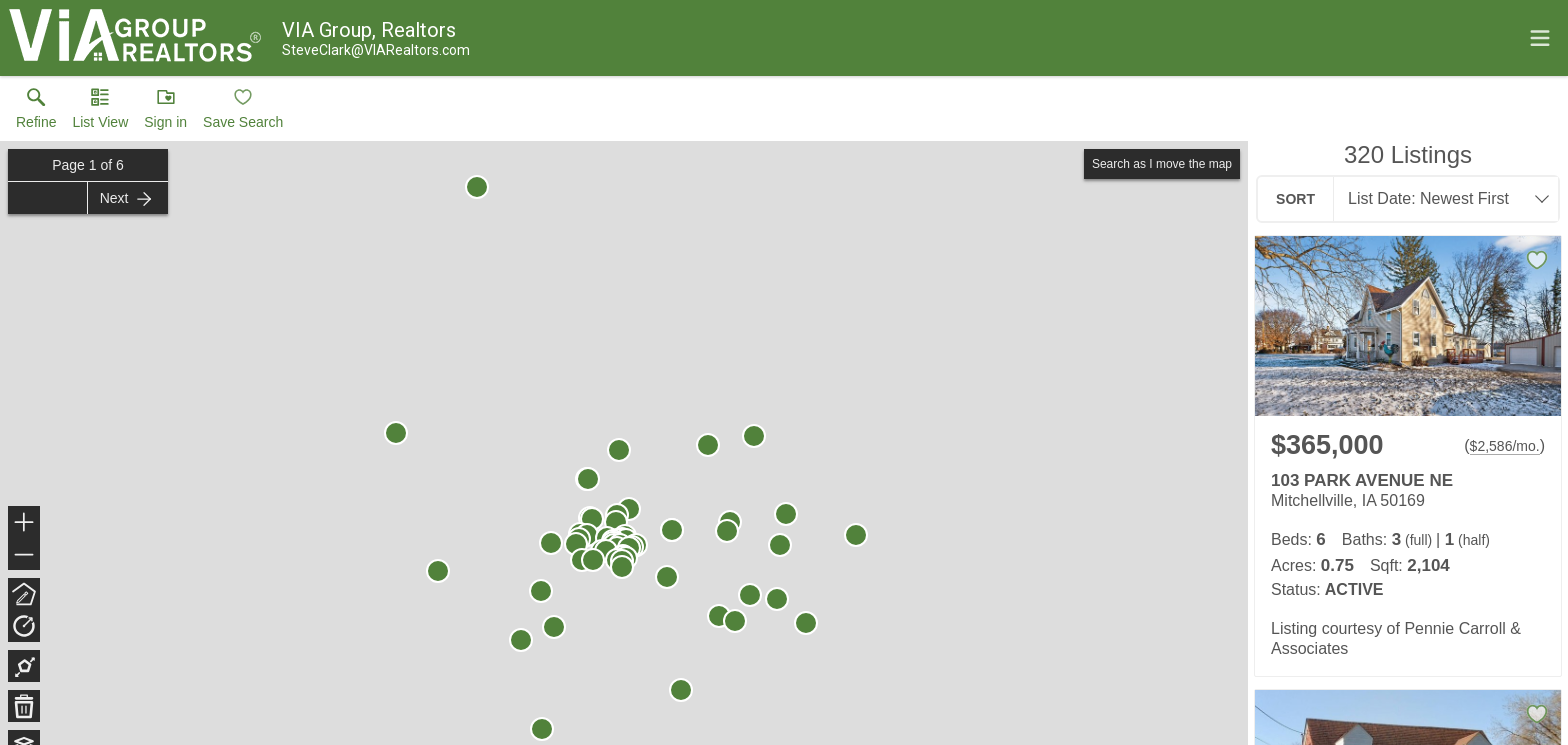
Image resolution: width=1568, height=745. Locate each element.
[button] (100, 113)
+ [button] (24, 524)
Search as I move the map (1162, 164)
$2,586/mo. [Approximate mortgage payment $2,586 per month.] (1505, 446)
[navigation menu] (1540, 38)
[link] (36, 113)
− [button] (24, 555)
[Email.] (376, 50)
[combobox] (1440, 199)
